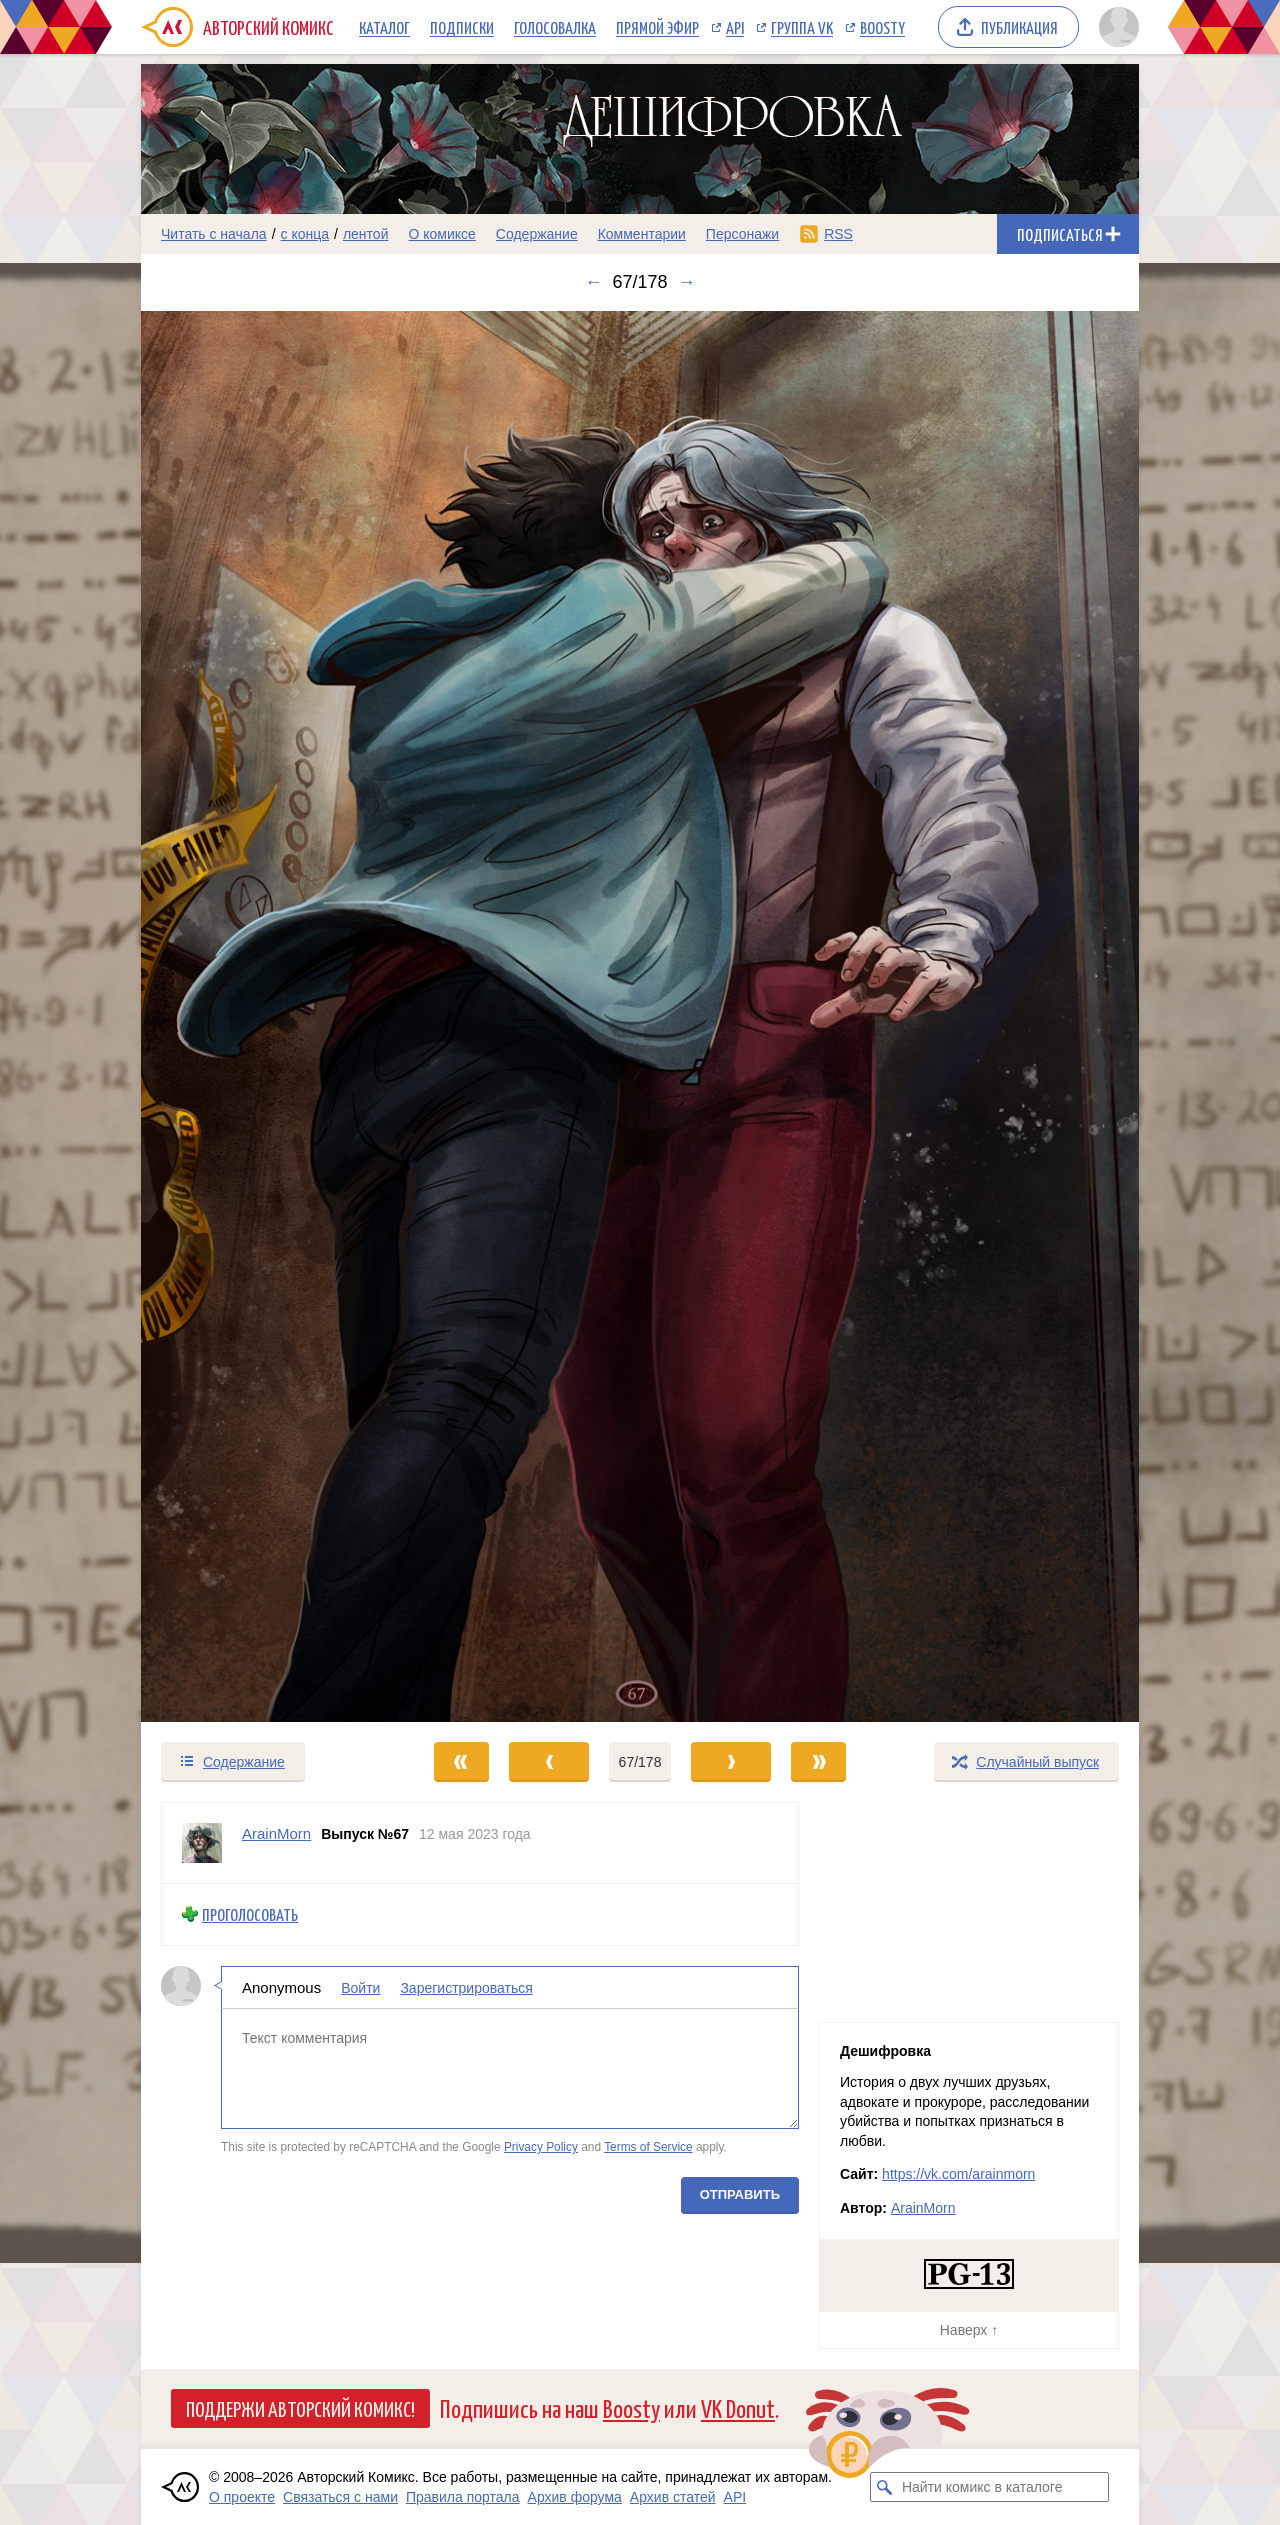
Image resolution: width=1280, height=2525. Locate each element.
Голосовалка (555, 27)
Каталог (384, 27)
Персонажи (742, 234)
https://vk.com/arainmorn (958, 2174)
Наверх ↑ (969, 2330)
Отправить (740, 2194)
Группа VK (802, 27)
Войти (360, 1988)
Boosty (882, 27)
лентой (366, 234)
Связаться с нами (340, 2497)
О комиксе (441, 234)
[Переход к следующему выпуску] (640, 1016)
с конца (305, 234)
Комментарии (642, 234)
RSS (838, 234)
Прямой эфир (657, 27)
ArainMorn (923, 2208)
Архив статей (673, 2497)
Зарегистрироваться (466, 1988)
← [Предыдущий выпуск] (593, 282)
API (735, 27)
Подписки (462, 27)
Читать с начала (214, 234)
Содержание (537, 234)
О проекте (242, 2497)
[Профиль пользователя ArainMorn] (202, 1843)
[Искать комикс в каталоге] (885, 2487)
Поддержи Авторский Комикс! (300, 2408)
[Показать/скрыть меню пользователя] (1115, 27)
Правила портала (463, 2497)
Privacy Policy (541, 2147)
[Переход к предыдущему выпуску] (266, 1016)
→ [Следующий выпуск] (687, 282)
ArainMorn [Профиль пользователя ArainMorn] (276, 1833)
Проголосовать (250, 1914)
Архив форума (575, 2497)
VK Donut (738, 2407)
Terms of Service (648, 2147)
